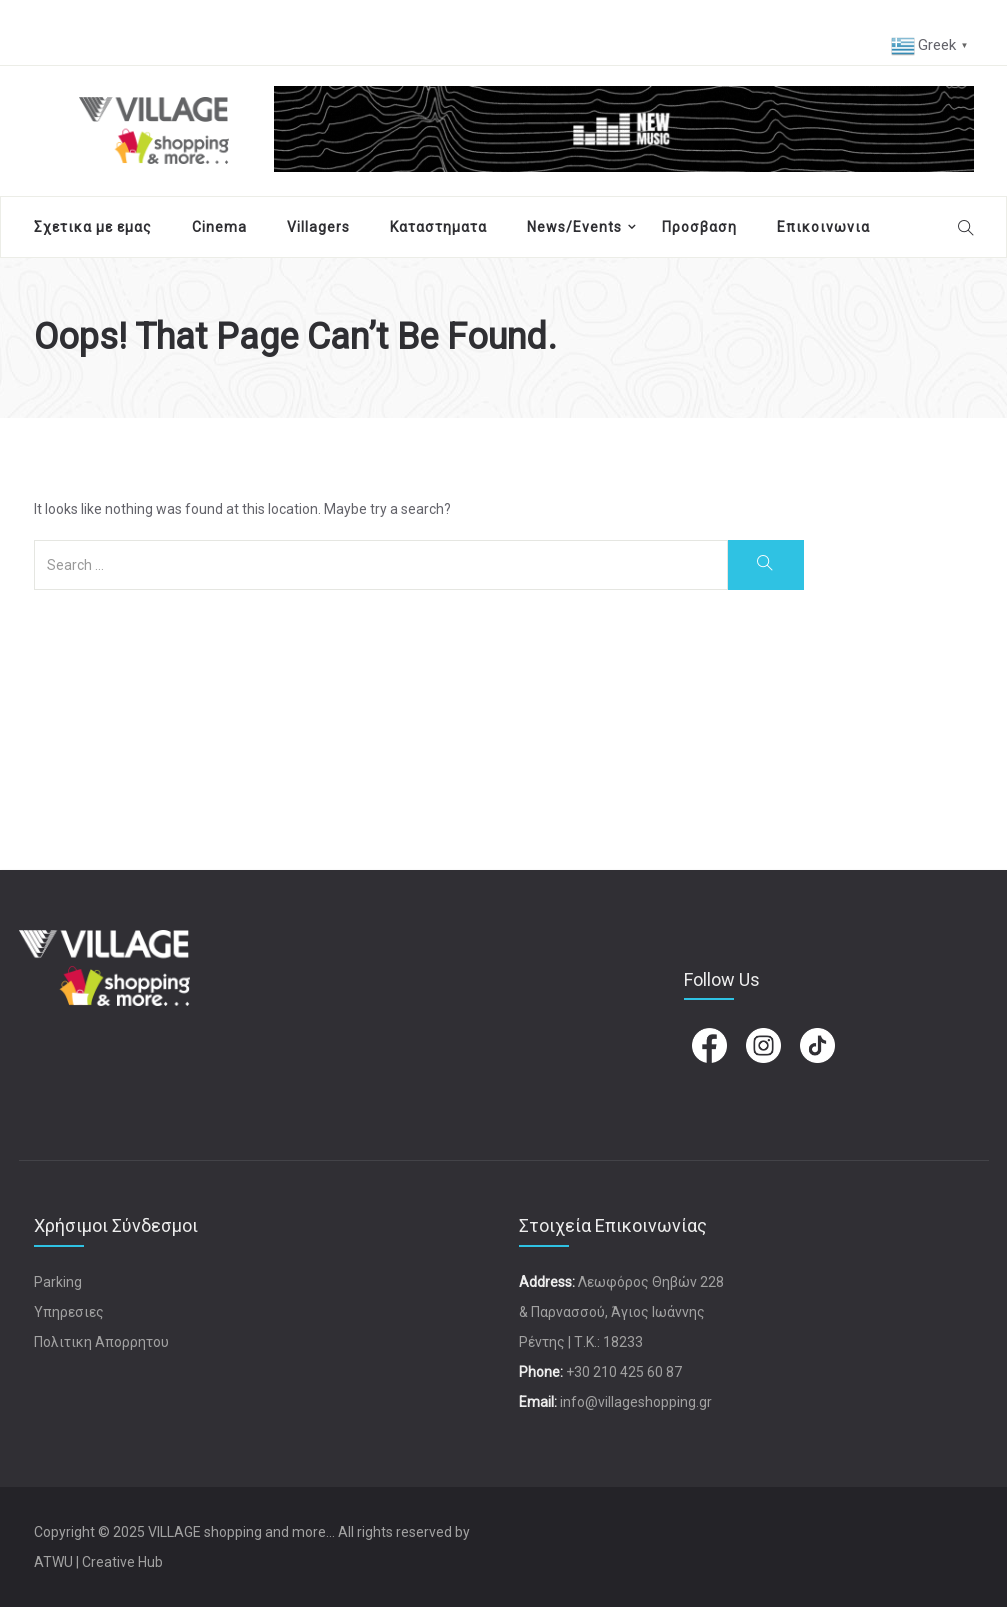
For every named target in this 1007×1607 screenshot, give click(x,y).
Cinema (219, 227)
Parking (58, 1282)
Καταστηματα (438, 227)
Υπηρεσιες (69, 1312)
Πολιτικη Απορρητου (101, 1342)
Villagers (318, 227)
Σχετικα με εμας (93, 227)
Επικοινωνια (823, 227)
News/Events (574, 227)
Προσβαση (699, 227)
